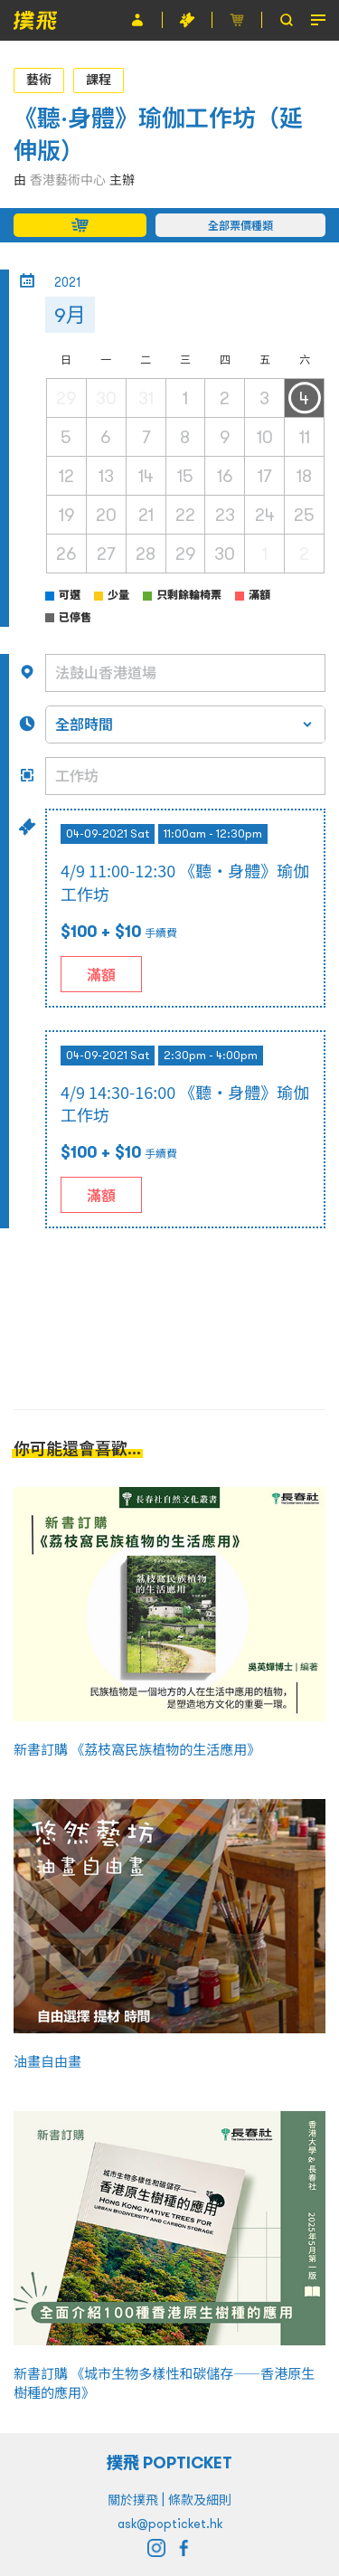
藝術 (39, 79)
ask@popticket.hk (170, 2523)
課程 (98, 79)
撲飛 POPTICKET (169, 2462)
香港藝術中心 (68, 180)
